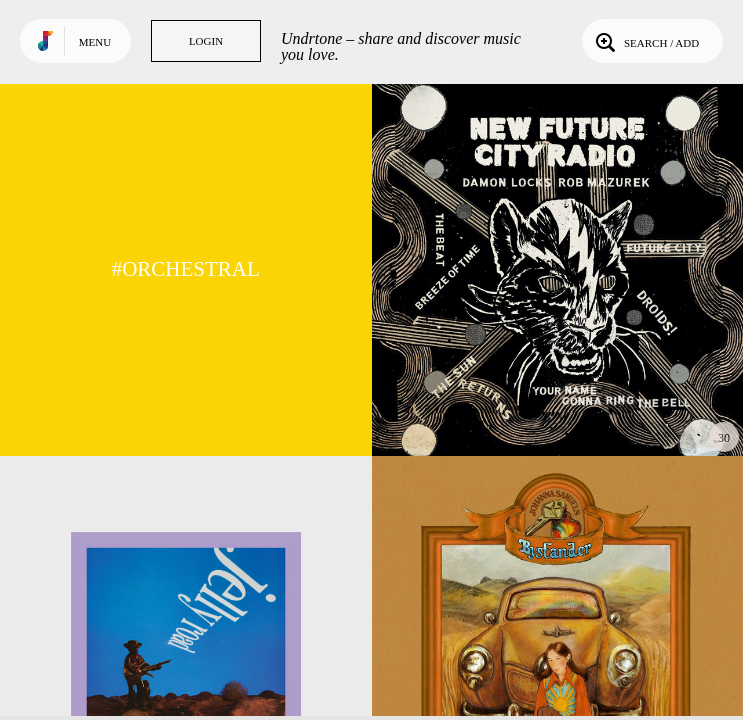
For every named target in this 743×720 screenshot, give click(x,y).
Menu (95, 42)
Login (206, 41)
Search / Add (645, 41)
